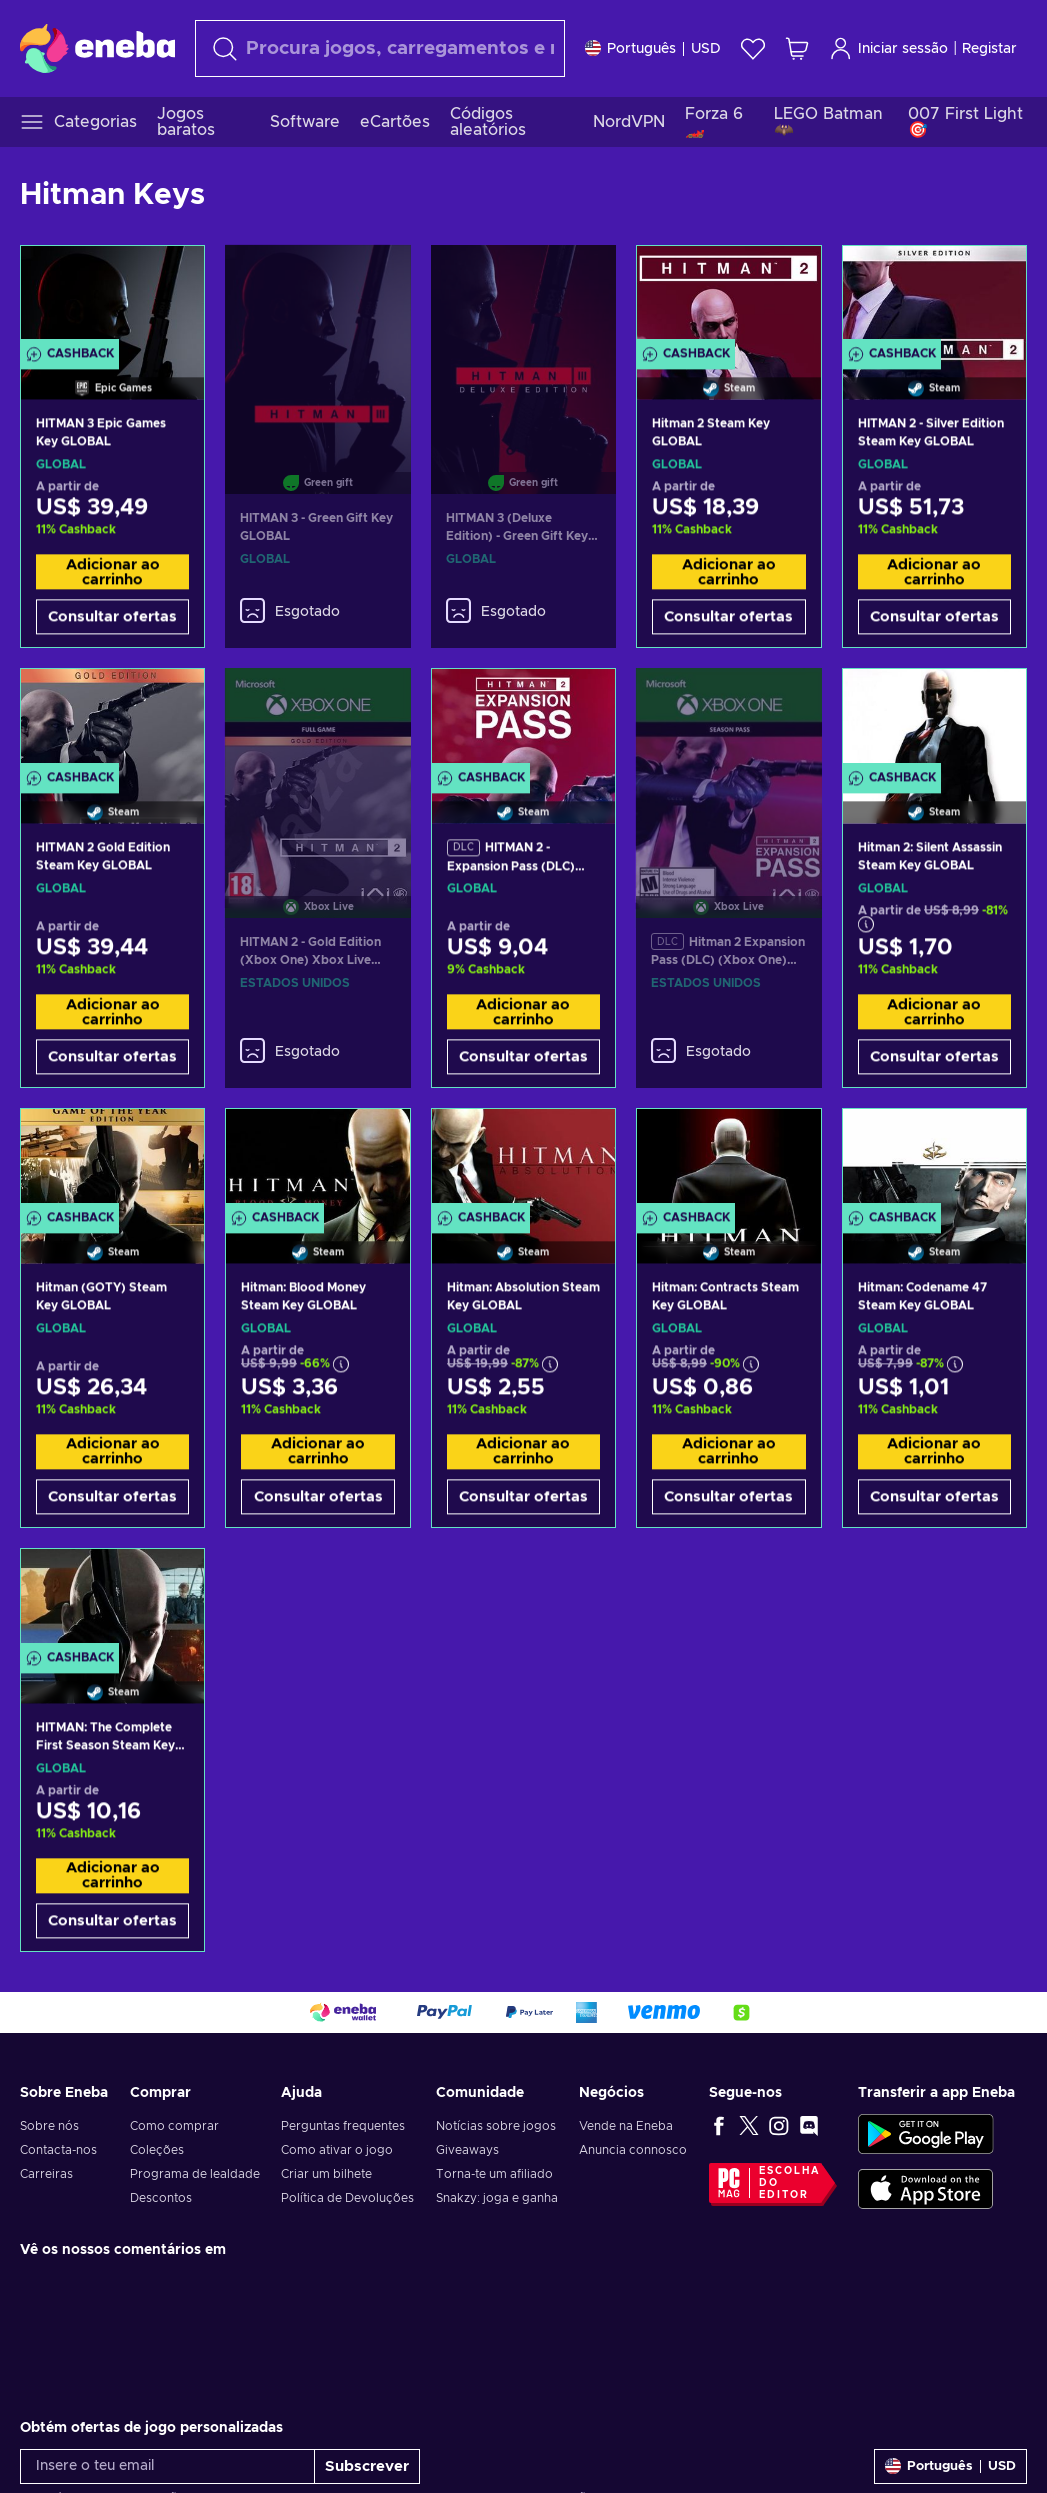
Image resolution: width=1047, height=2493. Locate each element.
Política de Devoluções (347, 2198)
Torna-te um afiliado (494, 2174)
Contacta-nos (58, 2150)
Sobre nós (49, 2126)
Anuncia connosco (633, 2150)
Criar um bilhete (326, 2174)
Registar (989, 49)
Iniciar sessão (888, 48)
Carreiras (46, 2174)
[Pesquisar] (380, 48)
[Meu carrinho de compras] (797, 48)
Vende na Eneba (626, 2126)
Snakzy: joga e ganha (497, 2198)
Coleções (157, 2150)
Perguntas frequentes (343, 2126)
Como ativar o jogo (337, 2150)
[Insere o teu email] (167, 2466)
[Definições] (653, 48)
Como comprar (174, 2126)
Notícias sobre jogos (496, 2126)
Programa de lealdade (195, 2174)
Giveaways (467, 2150)
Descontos (161, 2198)
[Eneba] (97, 48)
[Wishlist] (753, 48)
